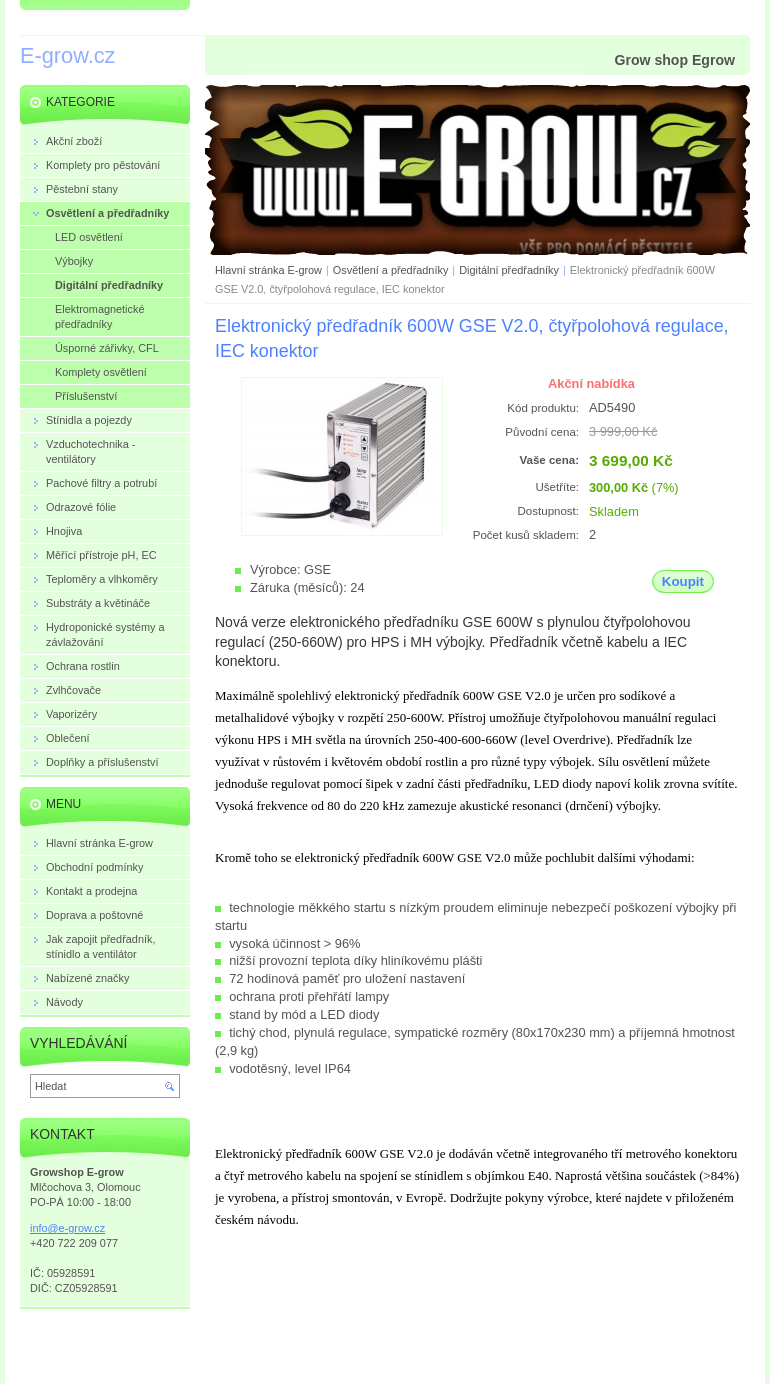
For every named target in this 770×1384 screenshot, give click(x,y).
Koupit (683, 581)
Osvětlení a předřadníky (390, 270)
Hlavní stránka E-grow (268, 270)
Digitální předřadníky (509, 270)
